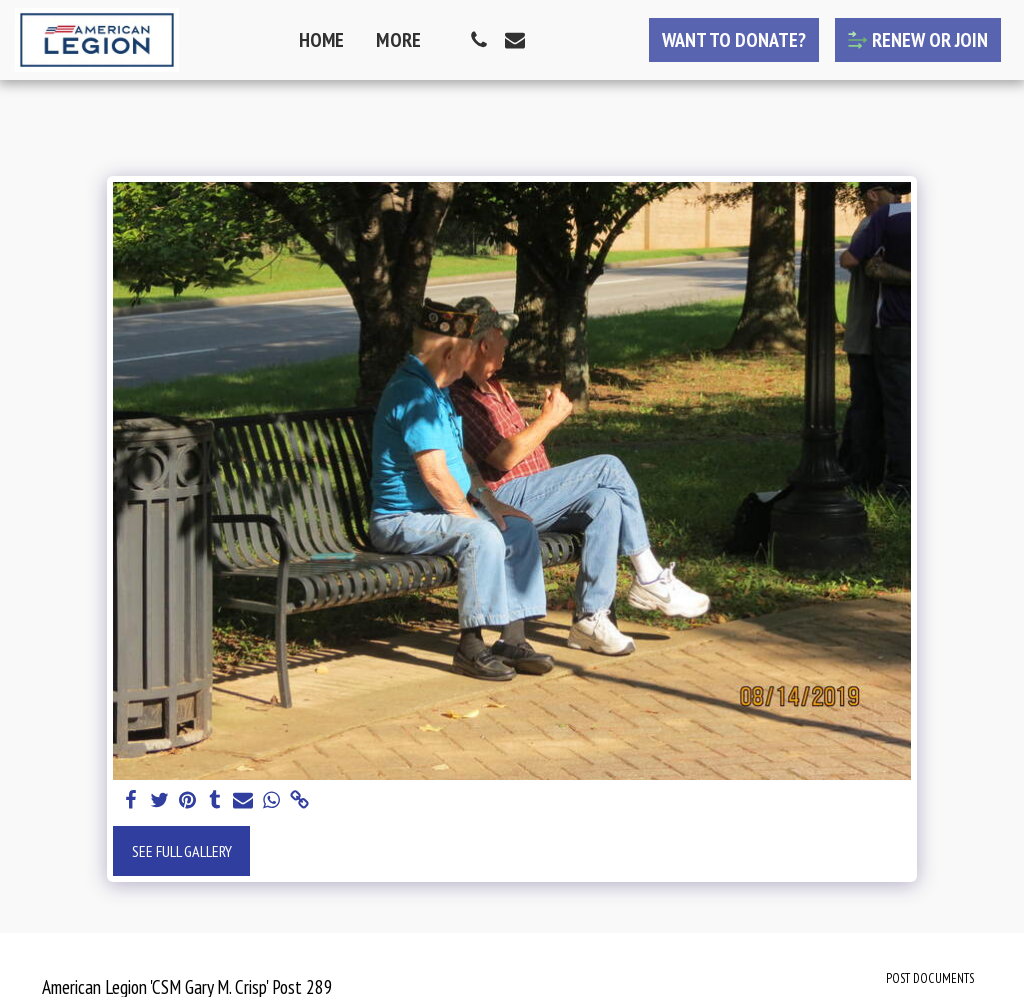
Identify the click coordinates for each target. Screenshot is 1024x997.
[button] (479, 40)
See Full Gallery (182, 851)
